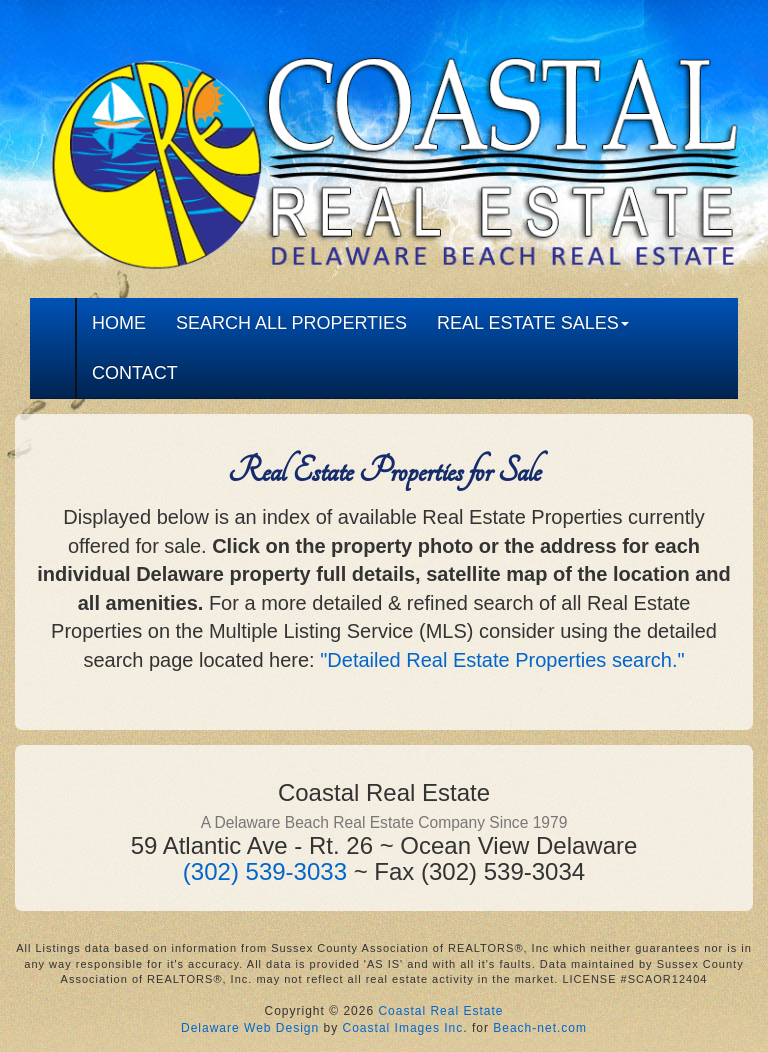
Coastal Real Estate (440, 1011)
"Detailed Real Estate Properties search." (502, 660)
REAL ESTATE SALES (533, 323)
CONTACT (135, 373)
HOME (119, 323)
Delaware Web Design (250, 1028)
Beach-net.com (540, 1028)
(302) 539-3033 (265, 871)
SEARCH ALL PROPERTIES (291, 323)
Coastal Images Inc (403, 1028)
